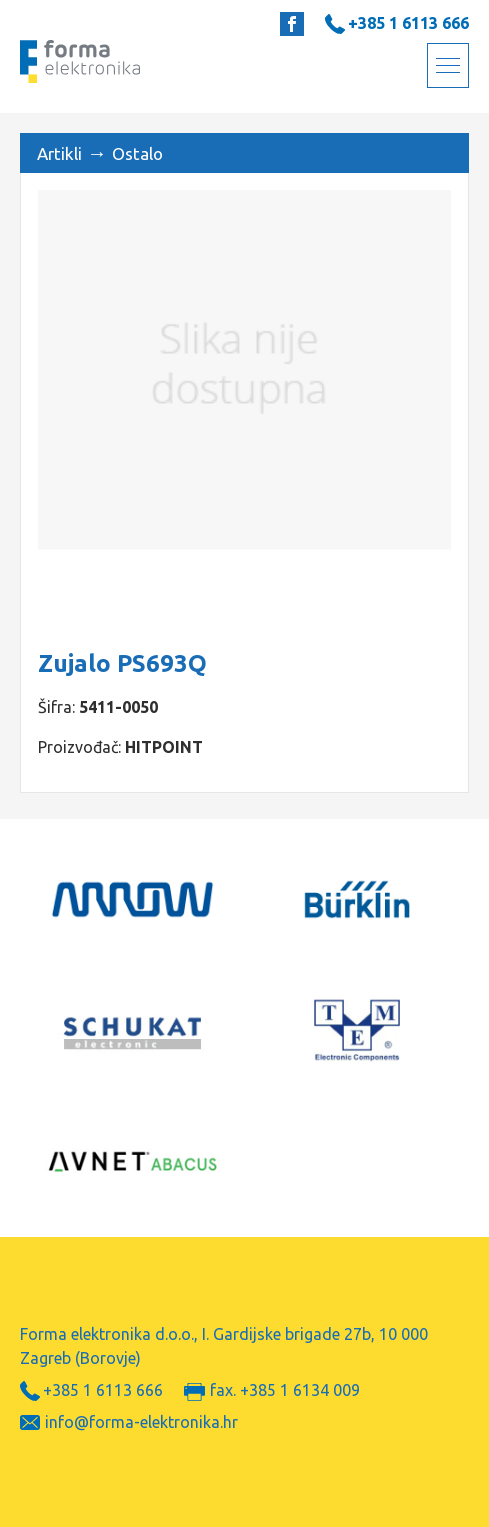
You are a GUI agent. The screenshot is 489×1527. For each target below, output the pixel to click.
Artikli (59, 153)
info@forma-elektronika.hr (141, 1422)
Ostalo (137, 153)
